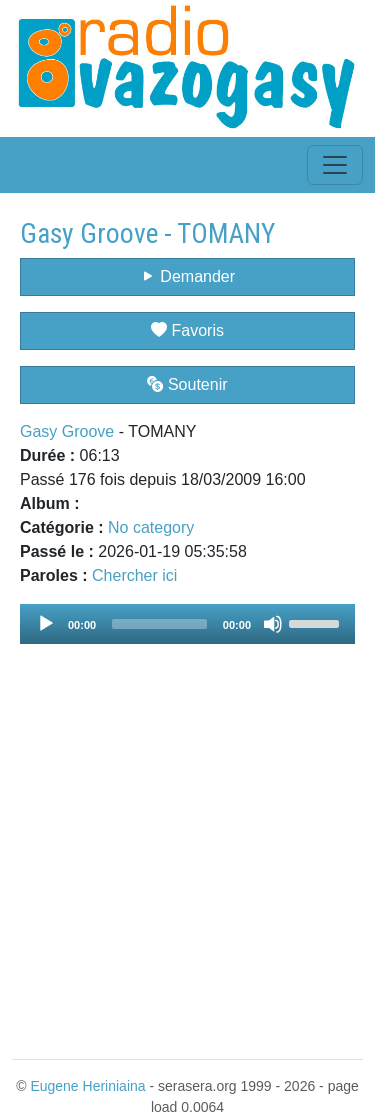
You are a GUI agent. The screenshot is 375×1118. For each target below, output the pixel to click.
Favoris (187, 330)
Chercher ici (134, 575)
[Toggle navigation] (335, 165)
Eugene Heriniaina (87, 1086)
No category (151, 527)
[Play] (46, 624)
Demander (187, 276)
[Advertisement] (187, 839)
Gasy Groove (67, 431)
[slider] (159, 624)
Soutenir (187, 384)
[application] (187, 624)
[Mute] (273, 624)
